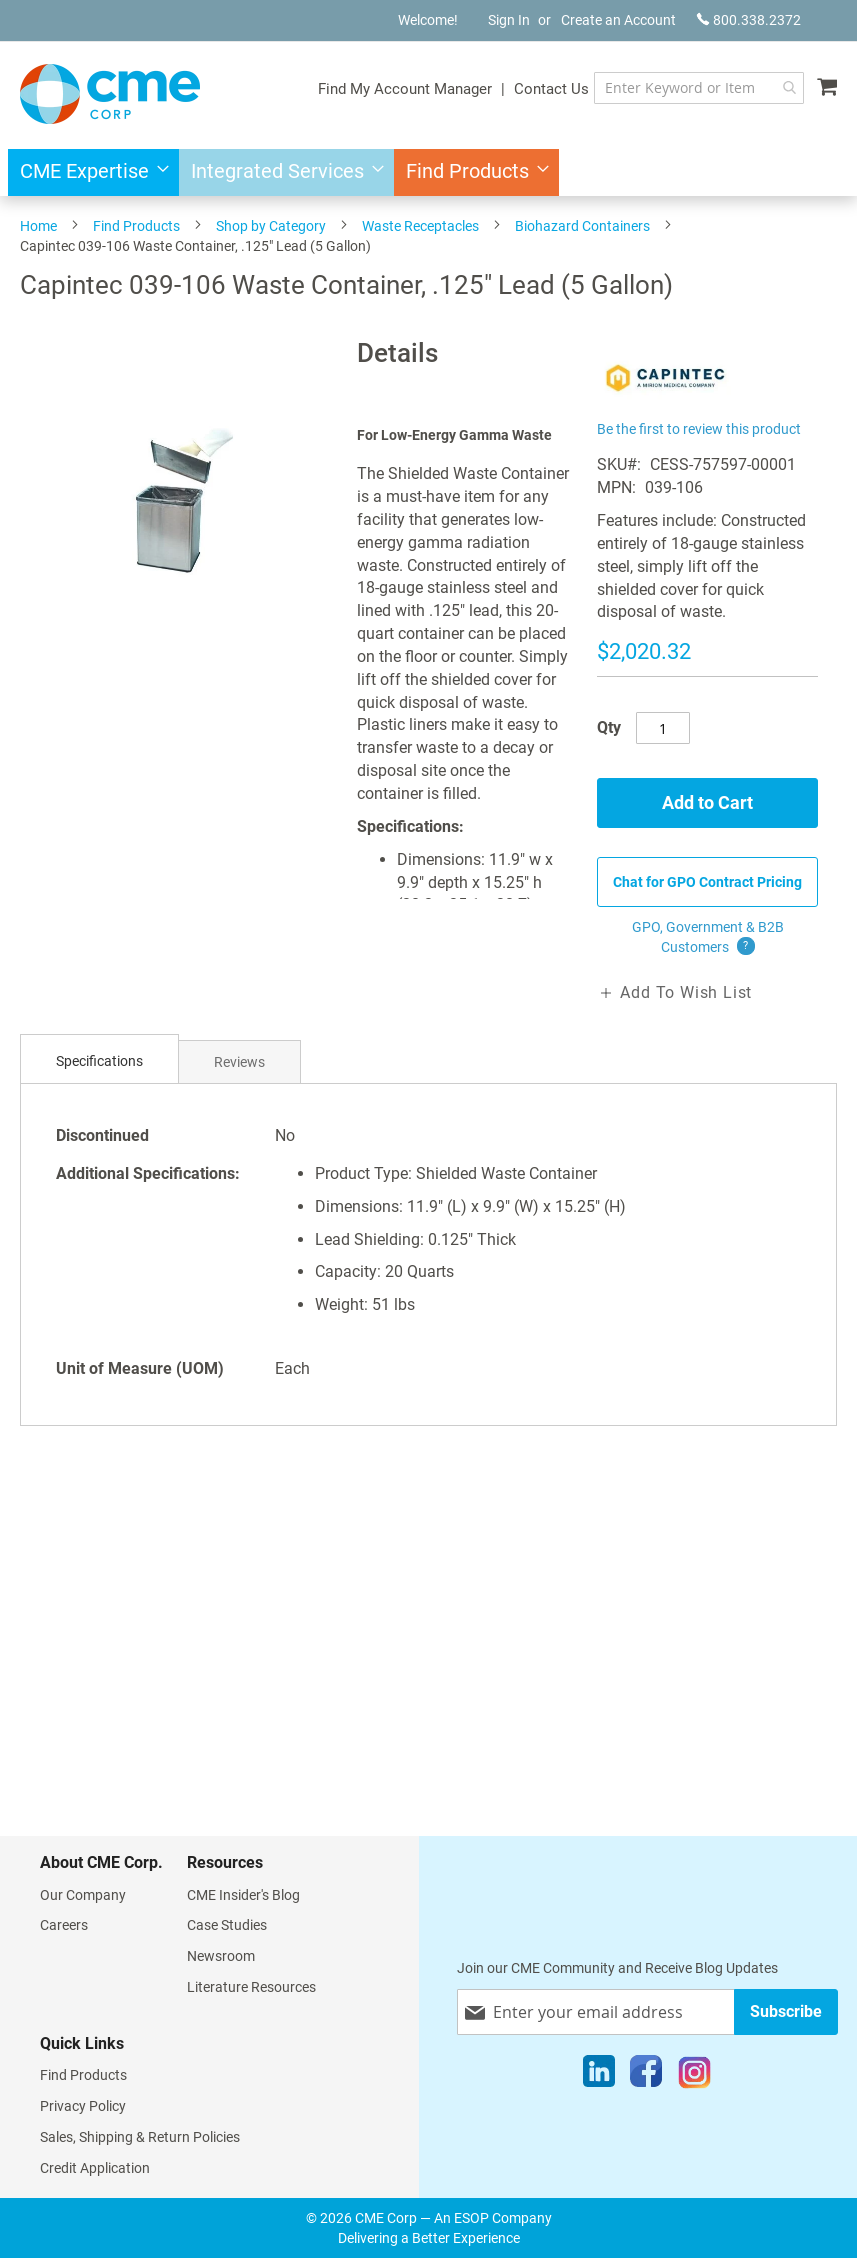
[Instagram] (694, 2076)
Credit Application (95, 2168)
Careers (64, 1925)
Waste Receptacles (420, 226)
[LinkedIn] (599, 2076)
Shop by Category (271, 226)
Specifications (99, 1061)
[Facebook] (646, 2076)
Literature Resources (251, 1987)
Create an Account (618, 20)
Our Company (83, 1895)
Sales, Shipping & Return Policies (140, 2137)
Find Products (136, 226)
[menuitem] (88, 172)
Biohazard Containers (582, 226)
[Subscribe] (786, 2011)
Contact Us (551, 89)
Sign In (509, 20)
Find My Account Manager (405, 89)
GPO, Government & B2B (708, 938)
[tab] (99, 1061)
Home (38, 226)
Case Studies (227, 1925)
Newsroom (221, 1956)
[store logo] (110, 94)
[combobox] (699, 88)
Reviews (239, 1062)
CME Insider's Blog (243, 1895)
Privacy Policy (83, 2106)
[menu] (428, 172)
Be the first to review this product (699, 429)
